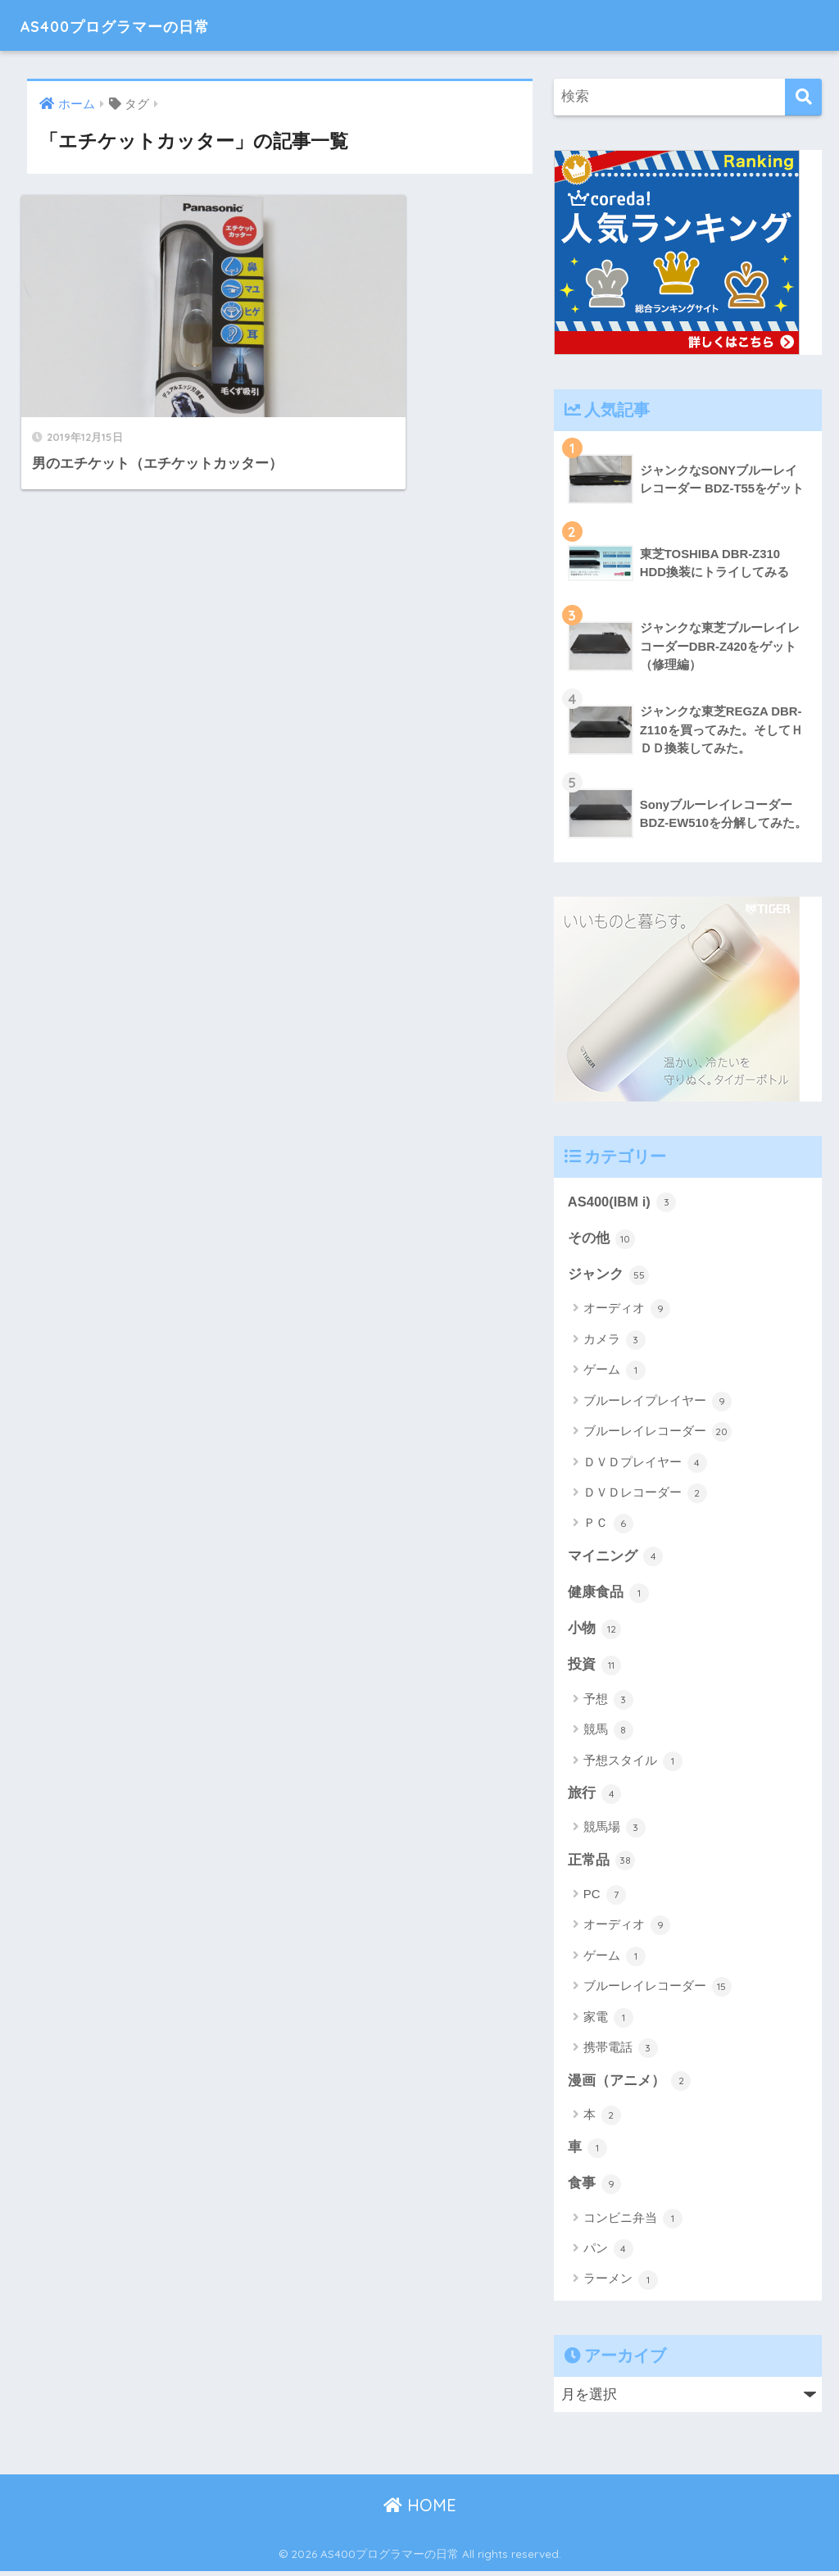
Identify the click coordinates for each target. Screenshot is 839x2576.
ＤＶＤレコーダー (645, 1494)
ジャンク (609, 1276)
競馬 (608, 1733)
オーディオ (626, 1310)
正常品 (602, 1864)
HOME (419, 2510)
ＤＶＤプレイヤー (645, 1464)
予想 (608, 1702)
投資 (595, 1668)
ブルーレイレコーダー (657, 1433)
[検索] (803, 97)
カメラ (614, 1341)
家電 (608, 2021)
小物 (595, 1631)
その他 (602, 1239)
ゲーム (614, 1372)
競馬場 (614, 1831)
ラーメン (620, 2284)
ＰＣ (608, 1525)
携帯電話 (620, 2051)
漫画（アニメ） (630, 2084)
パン (608, 2254)
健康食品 (609, 1595)
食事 (595, 2188)
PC (604, 1898)
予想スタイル (633, 1764)
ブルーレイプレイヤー (657, 1402)
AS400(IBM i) (623, 1202)
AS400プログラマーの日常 (142, 25)
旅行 (595, 1796)
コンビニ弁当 (633, 2223)
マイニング (616, 1558)
